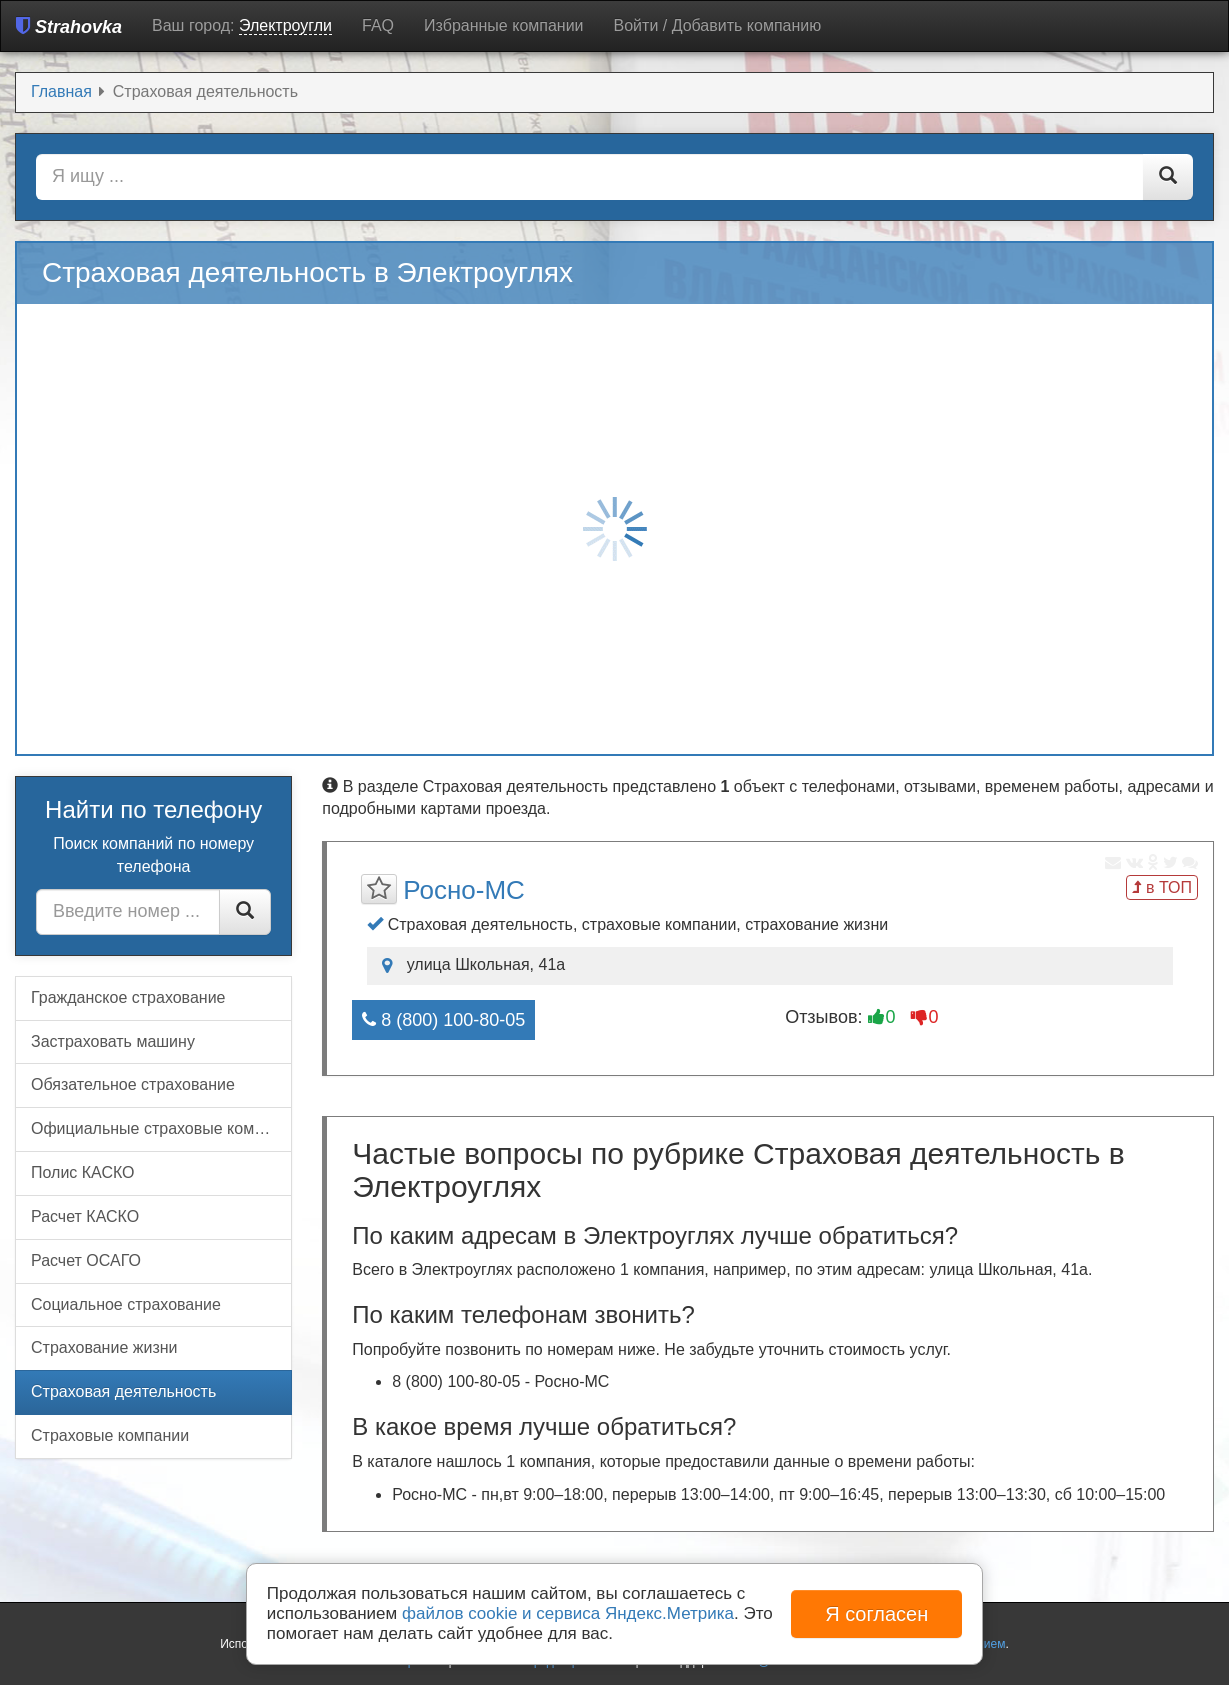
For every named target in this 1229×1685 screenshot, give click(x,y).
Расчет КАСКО (85, 1216)
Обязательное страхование (133, 1084)
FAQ (378, 25)
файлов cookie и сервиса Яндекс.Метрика (568, 1613)
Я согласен (876, 1614)
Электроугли (285, 25)
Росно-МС (464, 890)
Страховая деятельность (123, 1391)
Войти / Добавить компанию (718, 25)
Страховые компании (110, 1435)
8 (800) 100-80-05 (443, 1020)
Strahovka (69, 26)
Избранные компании (503, 25)
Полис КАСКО (83, 1172)
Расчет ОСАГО (86, 1260)
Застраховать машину (113, 1041)
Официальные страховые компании (161, 1128)
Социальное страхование (126, 1304)
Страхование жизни (104, 1347)
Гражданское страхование (128, 997)
